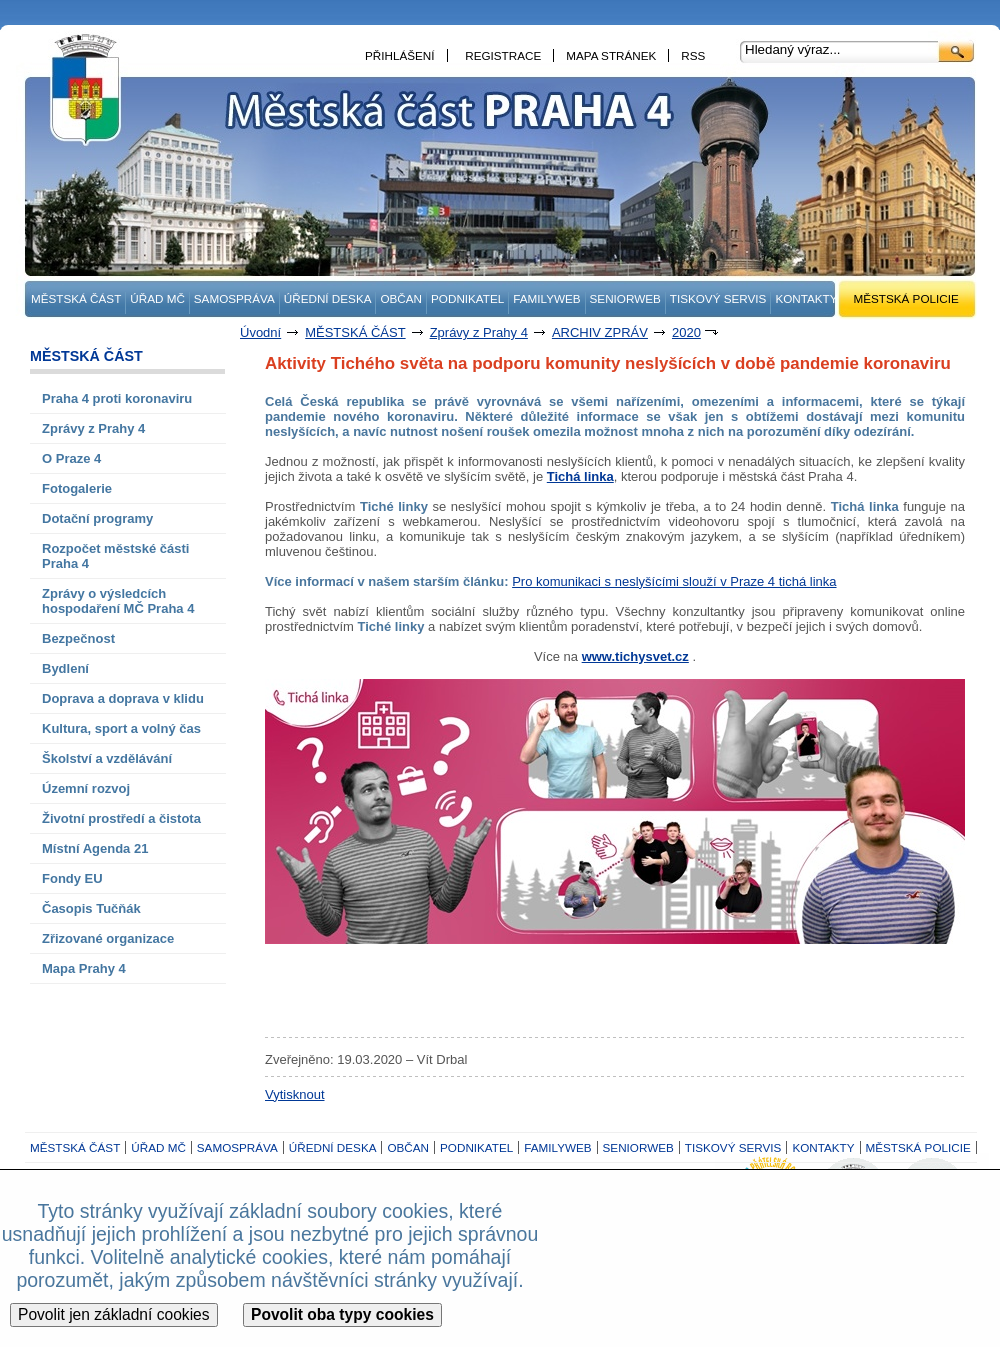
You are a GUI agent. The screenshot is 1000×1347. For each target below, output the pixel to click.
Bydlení (65, 668)
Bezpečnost (78, 638)
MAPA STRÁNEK (611, 55)
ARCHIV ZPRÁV (600, 332)
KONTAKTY (806, 298)
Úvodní (260, 332)
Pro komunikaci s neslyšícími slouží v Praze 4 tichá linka (674, 581)
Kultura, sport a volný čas (121, 728)
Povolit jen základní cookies (114, 1314)
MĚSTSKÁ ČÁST (76, 298)
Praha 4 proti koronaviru (117, 398)
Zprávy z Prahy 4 (479, 332)
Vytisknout (295, 1094)
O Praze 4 (71, 458)
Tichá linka (580, 476)
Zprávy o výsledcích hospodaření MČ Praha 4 (118, 601)
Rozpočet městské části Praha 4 (115, 556)
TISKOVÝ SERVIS (718, 298)
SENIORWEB (625, 298)
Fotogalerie (77, 488)
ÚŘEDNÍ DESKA (328, 298)
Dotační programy (97, 518)
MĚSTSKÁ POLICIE (906, 298)
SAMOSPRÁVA (234, 298)
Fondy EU (72, 878)
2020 (686, 332)
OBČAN (401, 298)
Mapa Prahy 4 (84, 968)
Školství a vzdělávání (107, 758)
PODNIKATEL (467, 298)
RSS (693, 55)
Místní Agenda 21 (95, 848)
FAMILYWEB (546, 298)
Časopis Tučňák (91, 908)
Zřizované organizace (108, 938)
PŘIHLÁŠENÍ (400, 55)
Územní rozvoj (86, 788)
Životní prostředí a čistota (121, 818)
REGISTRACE (503, 55)
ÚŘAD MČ (157, 298)
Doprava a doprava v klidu (123, 698)
